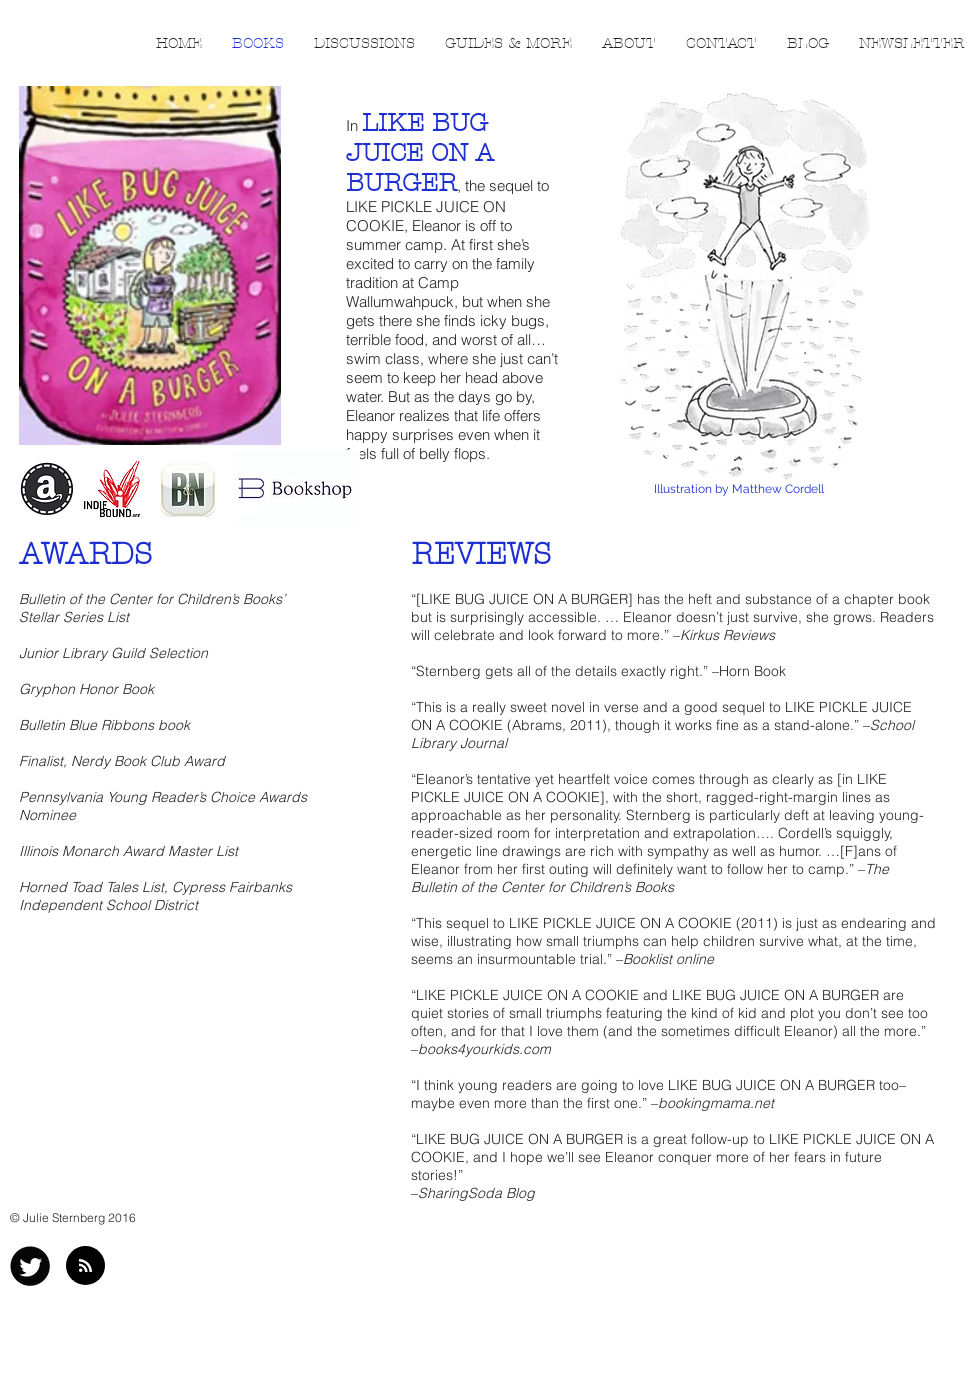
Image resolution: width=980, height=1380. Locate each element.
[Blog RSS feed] (85, 1266)
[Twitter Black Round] (30, 1266)
